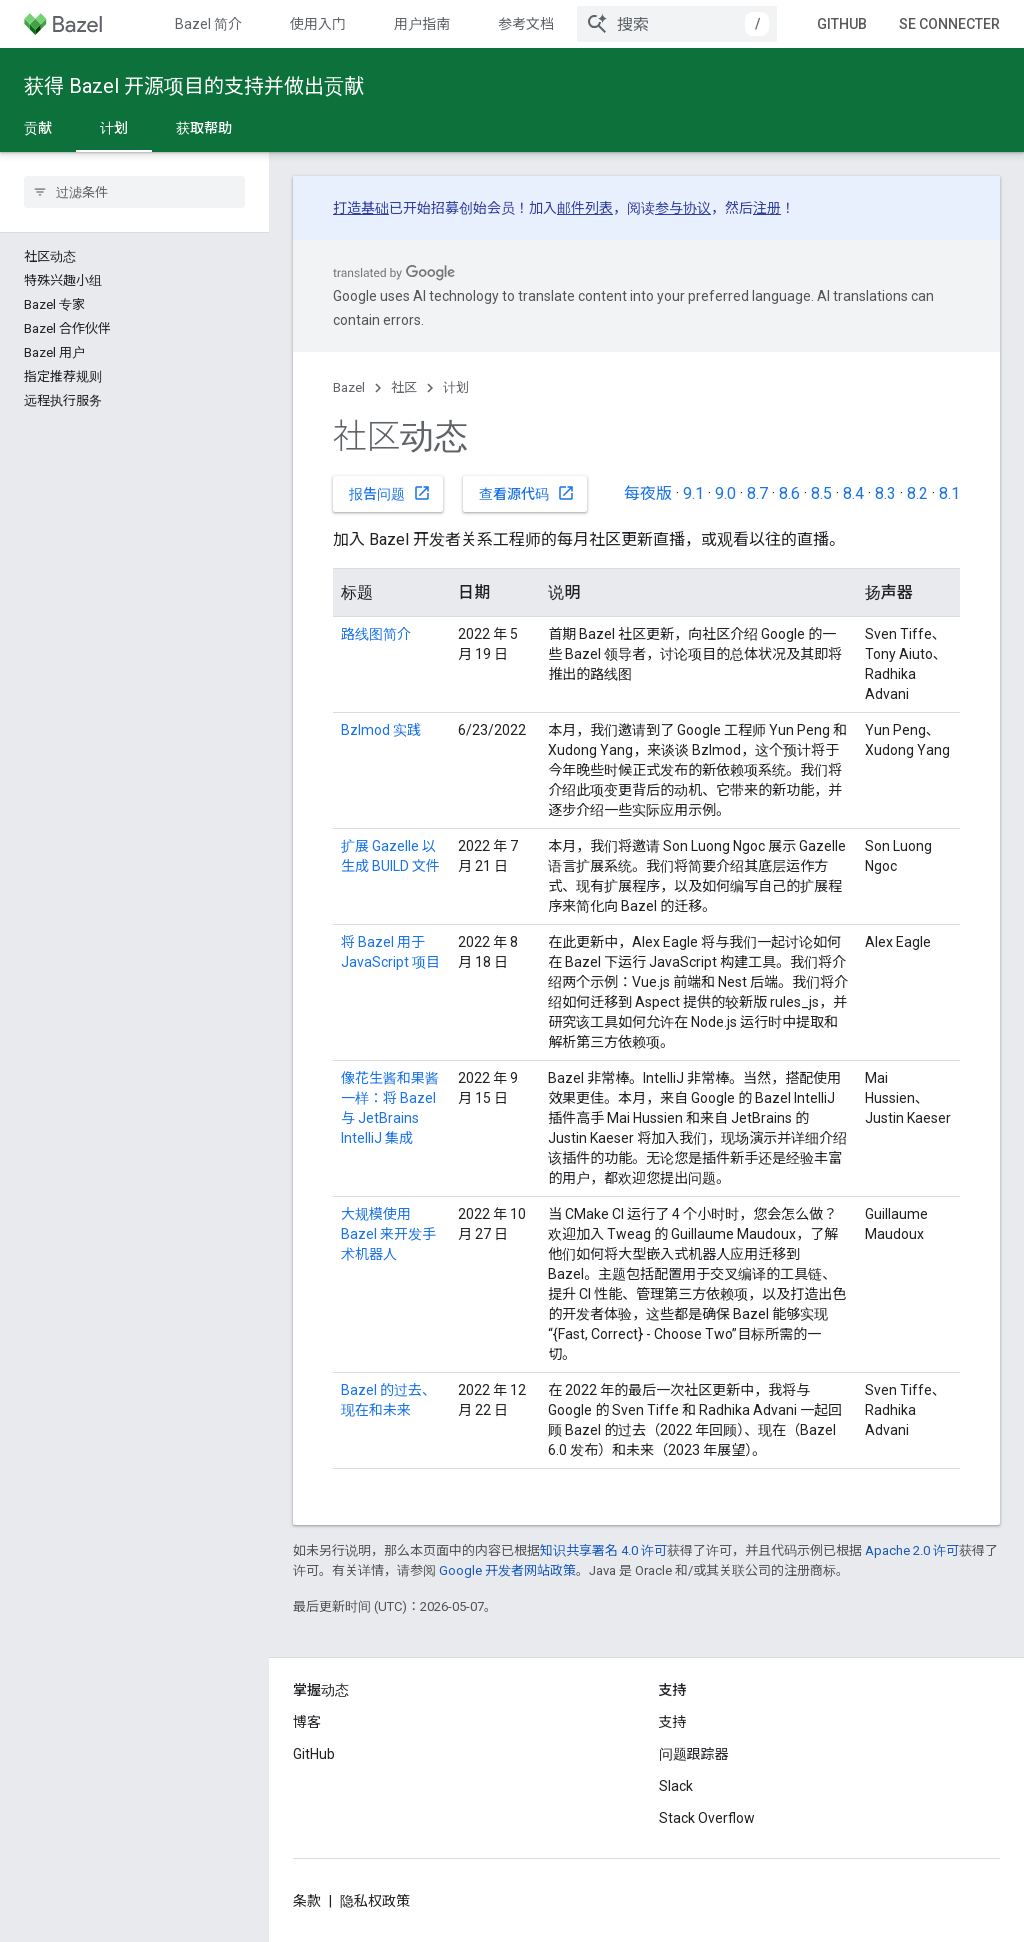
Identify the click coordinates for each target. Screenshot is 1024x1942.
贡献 (38, 128)
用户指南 (422, 24)
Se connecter (949, 24)
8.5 (821, 493)
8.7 (757, 493)
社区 (404, 387)
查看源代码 (527, 493)
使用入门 (318, 24)
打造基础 (361, 208)
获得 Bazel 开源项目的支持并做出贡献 (194, 86)
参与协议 (683, 208)
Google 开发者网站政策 (507, 1570)
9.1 (693, 493)
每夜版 (648, 493)
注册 (767, 208)
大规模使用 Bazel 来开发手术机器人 (388, 1234)
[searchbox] (134, 192)
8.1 (949, 493)
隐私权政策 (375, 1901)
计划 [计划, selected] (114, 128)
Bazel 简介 (208, 24)
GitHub (842, 24)
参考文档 (526, 24)
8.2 (917, 493)
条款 (307, 1901)
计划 (456, 387)
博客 (307, 1722)
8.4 (853, 493)
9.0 (725, 493)
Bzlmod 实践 (381, 730)
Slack (676, 1786)
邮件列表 (585, 208)
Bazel (349, 387)
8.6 (789, 493)
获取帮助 (204, 128)
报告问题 (390, 493)
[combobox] (677, 24)
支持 (673, 1722)
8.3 (885, 493)
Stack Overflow (707, 1818)
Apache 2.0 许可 (912, 1550)
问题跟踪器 (694, 1754)
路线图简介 (376, 634)
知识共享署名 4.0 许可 (603, 1550)
